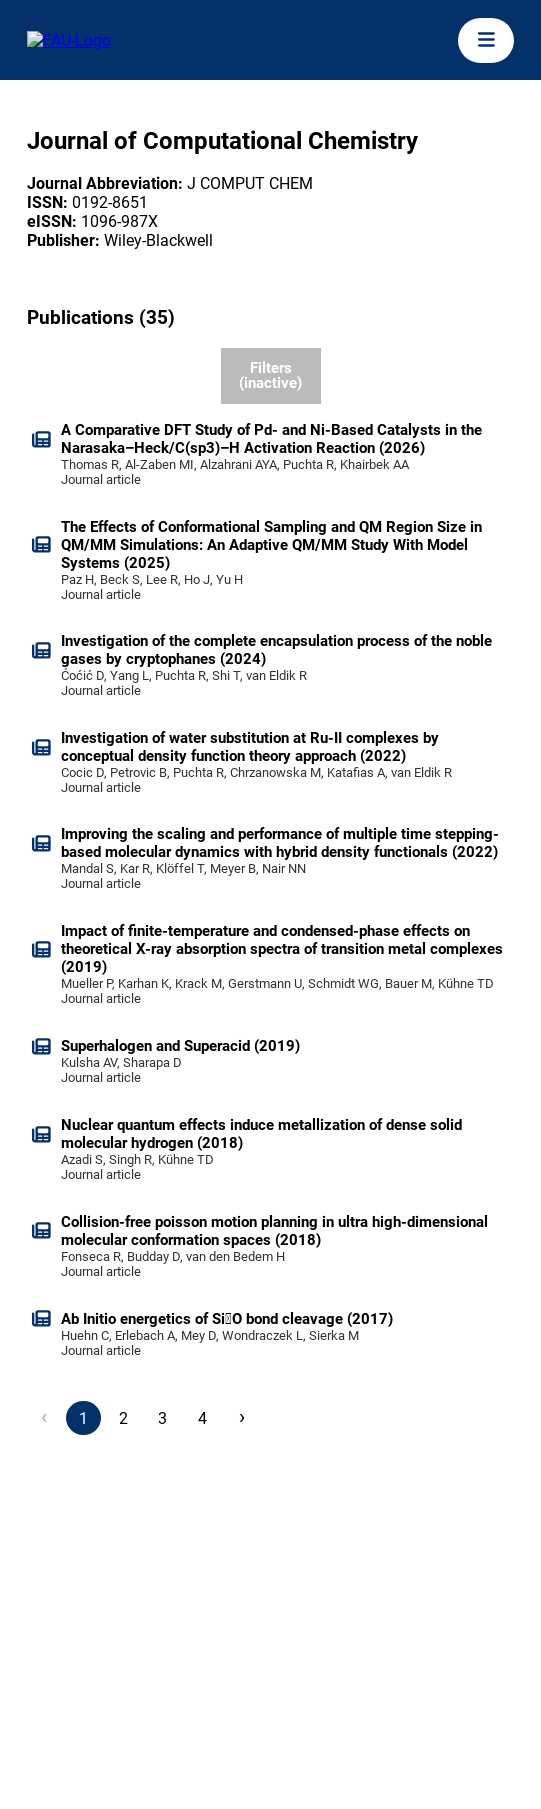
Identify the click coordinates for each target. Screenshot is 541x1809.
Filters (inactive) (270, 375)
